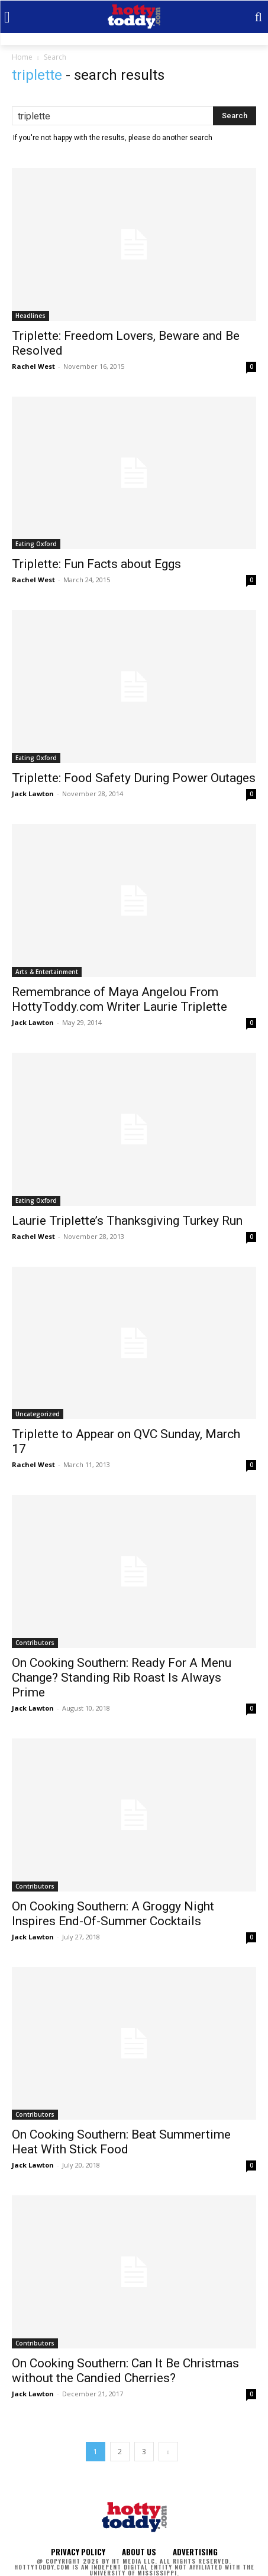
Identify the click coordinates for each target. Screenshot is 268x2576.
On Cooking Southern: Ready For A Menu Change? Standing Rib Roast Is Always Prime (121, 1677)
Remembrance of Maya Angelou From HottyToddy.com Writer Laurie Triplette (119, 999)
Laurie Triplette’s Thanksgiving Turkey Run (127, 1221)
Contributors (34, 1643)
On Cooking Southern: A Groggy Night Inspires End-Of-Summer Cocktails (113, 1913)
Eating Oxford (36, 544)
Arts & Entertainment (46, 972)
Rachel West (33, 366)
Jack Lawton (33, 793)
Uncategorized (37, 1414)
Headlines (30, 316)
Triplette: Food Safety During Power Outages (134, 778)
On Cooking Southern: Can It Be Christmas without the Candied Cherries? (125, 2370)
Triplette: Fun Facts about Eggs (96, 564)
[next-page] (168, 2451)
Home (22, 57)
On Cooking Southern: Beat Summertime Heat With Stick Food (121, 2141)
